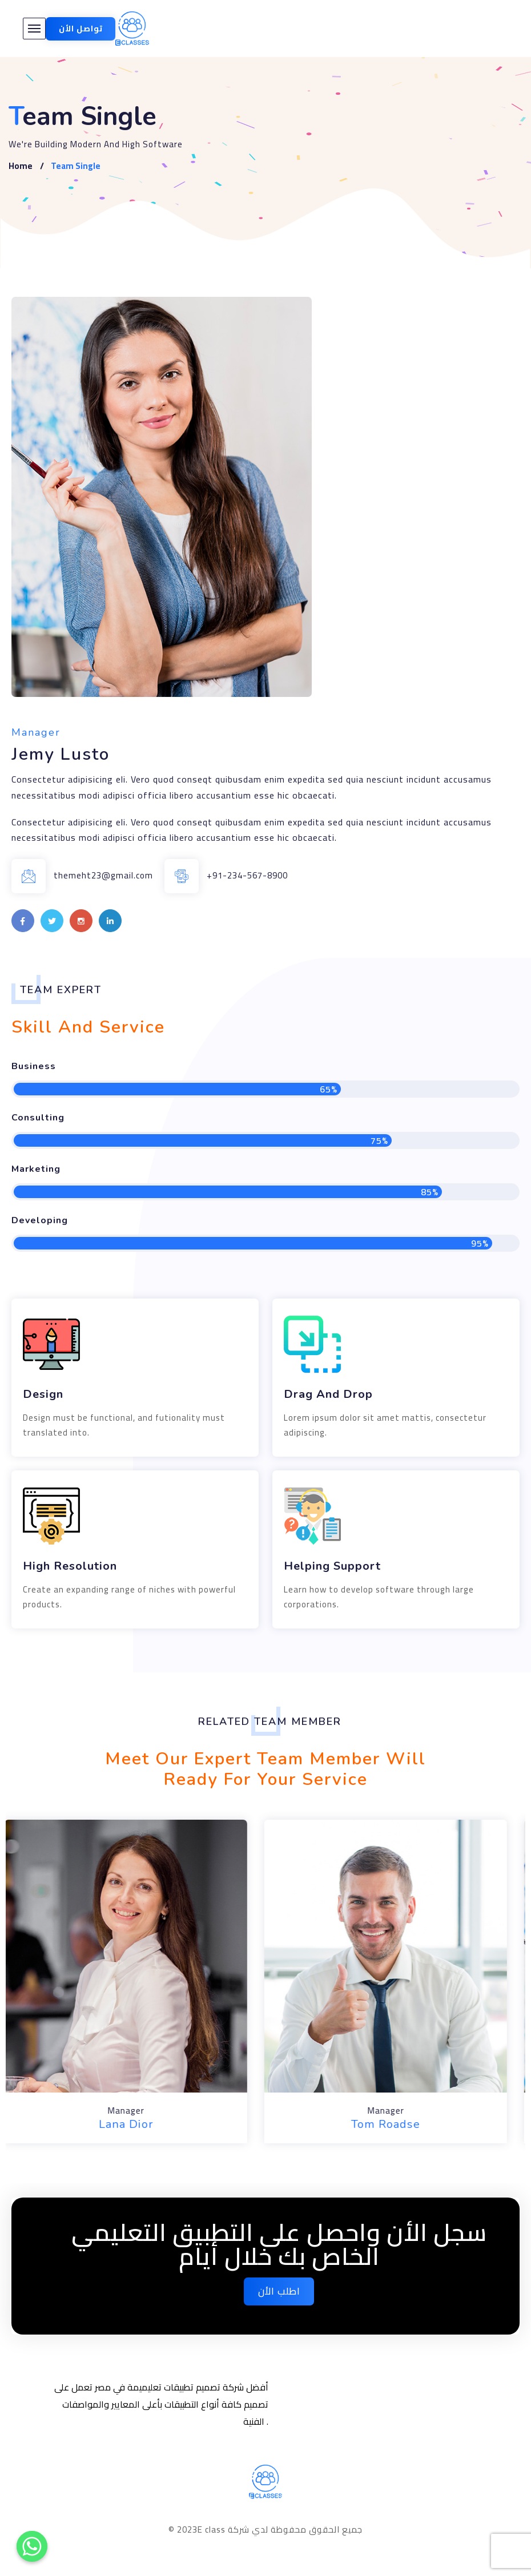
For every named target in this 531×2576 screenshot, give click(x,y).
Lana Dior (135, 2124)
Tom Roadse (395, 2124)
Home (21, 166)
